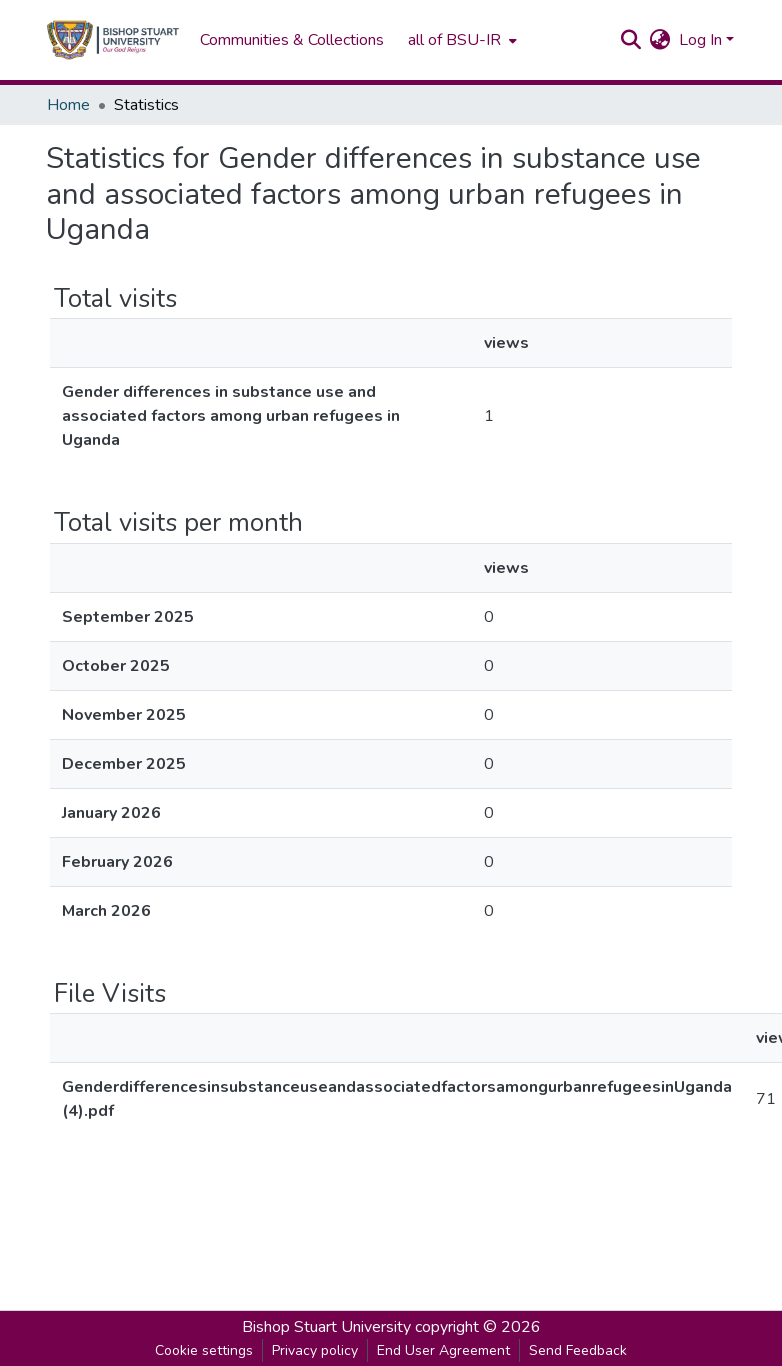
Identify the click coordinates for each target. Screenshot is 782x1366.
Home (68, 105)
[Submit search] (631, 40)
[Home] (113, 40)
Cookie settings (204, 1350)
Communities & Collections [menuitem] (292, 40)
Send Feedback (578, 1350)
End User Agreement (443, 1350)
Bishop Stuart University (326, 1327)
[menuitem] (460, 40)
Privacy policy (315, 1350)
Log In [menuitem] (700, 40)
